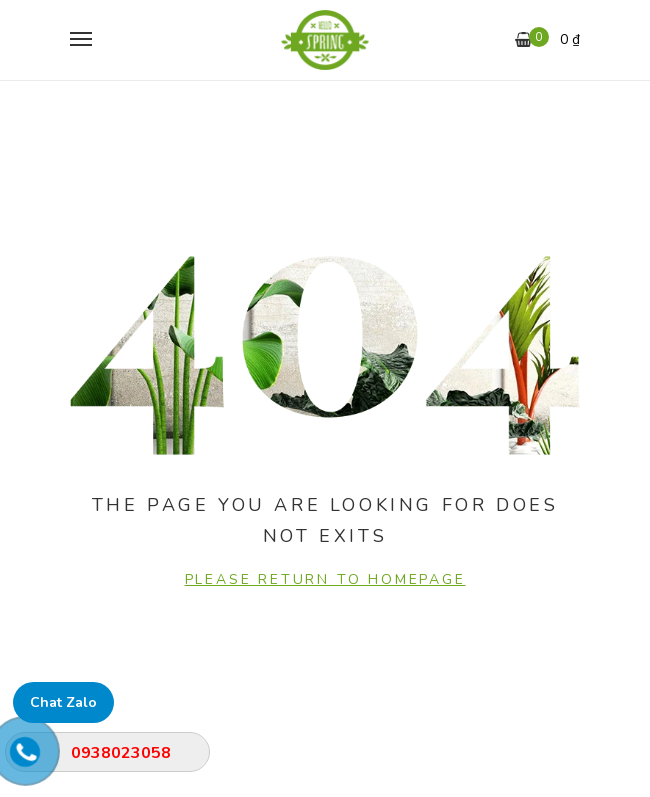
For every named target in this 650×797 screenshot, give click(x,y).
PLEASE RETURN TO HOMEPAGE (325, 579)
